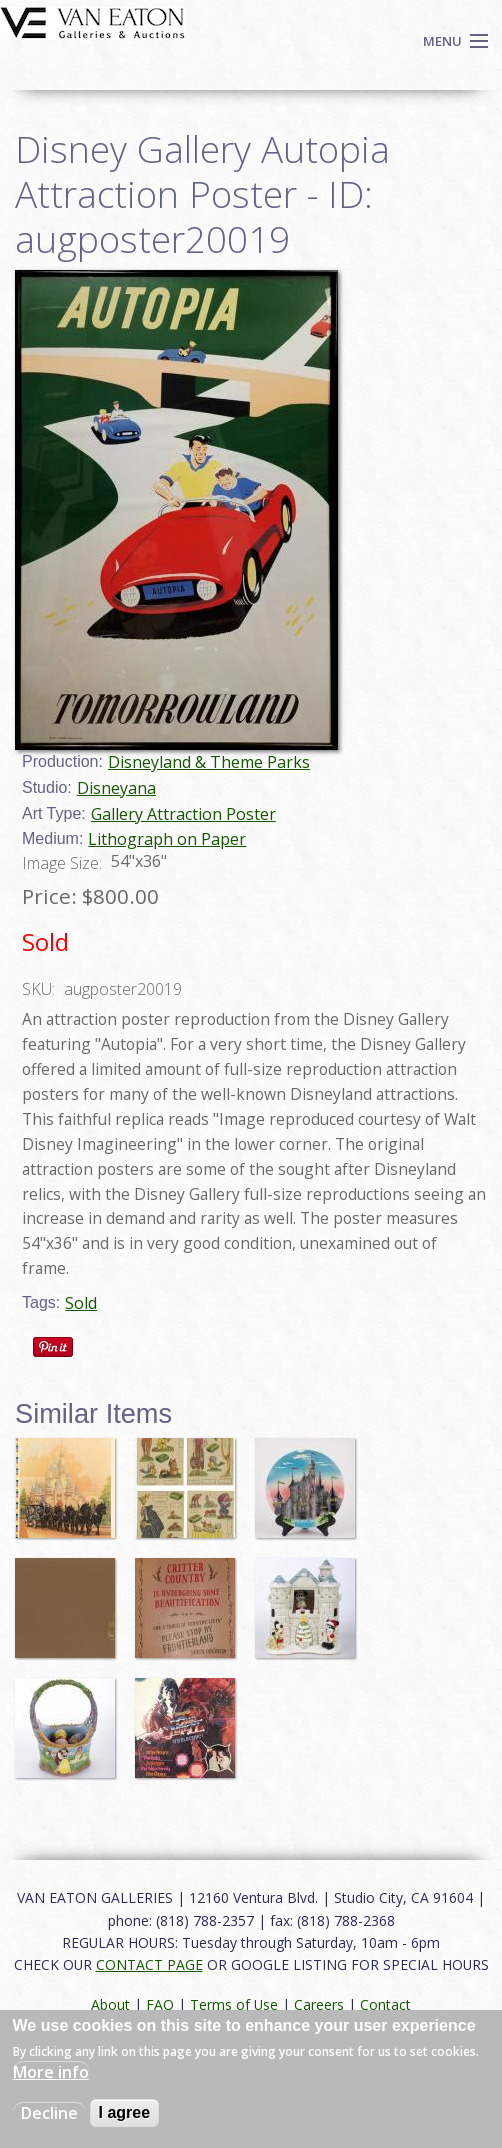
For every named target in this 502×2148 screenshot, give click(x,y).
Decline (49, 2113)
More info (51, 2072)
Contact (385, 2004)
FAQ (160, 2004)
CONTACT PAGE (149, 1964)
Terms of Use (234, 2004)
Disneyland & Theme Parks (209, 762)
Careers (319, 2004)
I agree (125, 2112)
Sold (81, 1303)
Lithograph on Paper (167, 839)
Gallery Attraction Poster (183, 814)
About (110, 2004)
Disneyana (116, 788)
